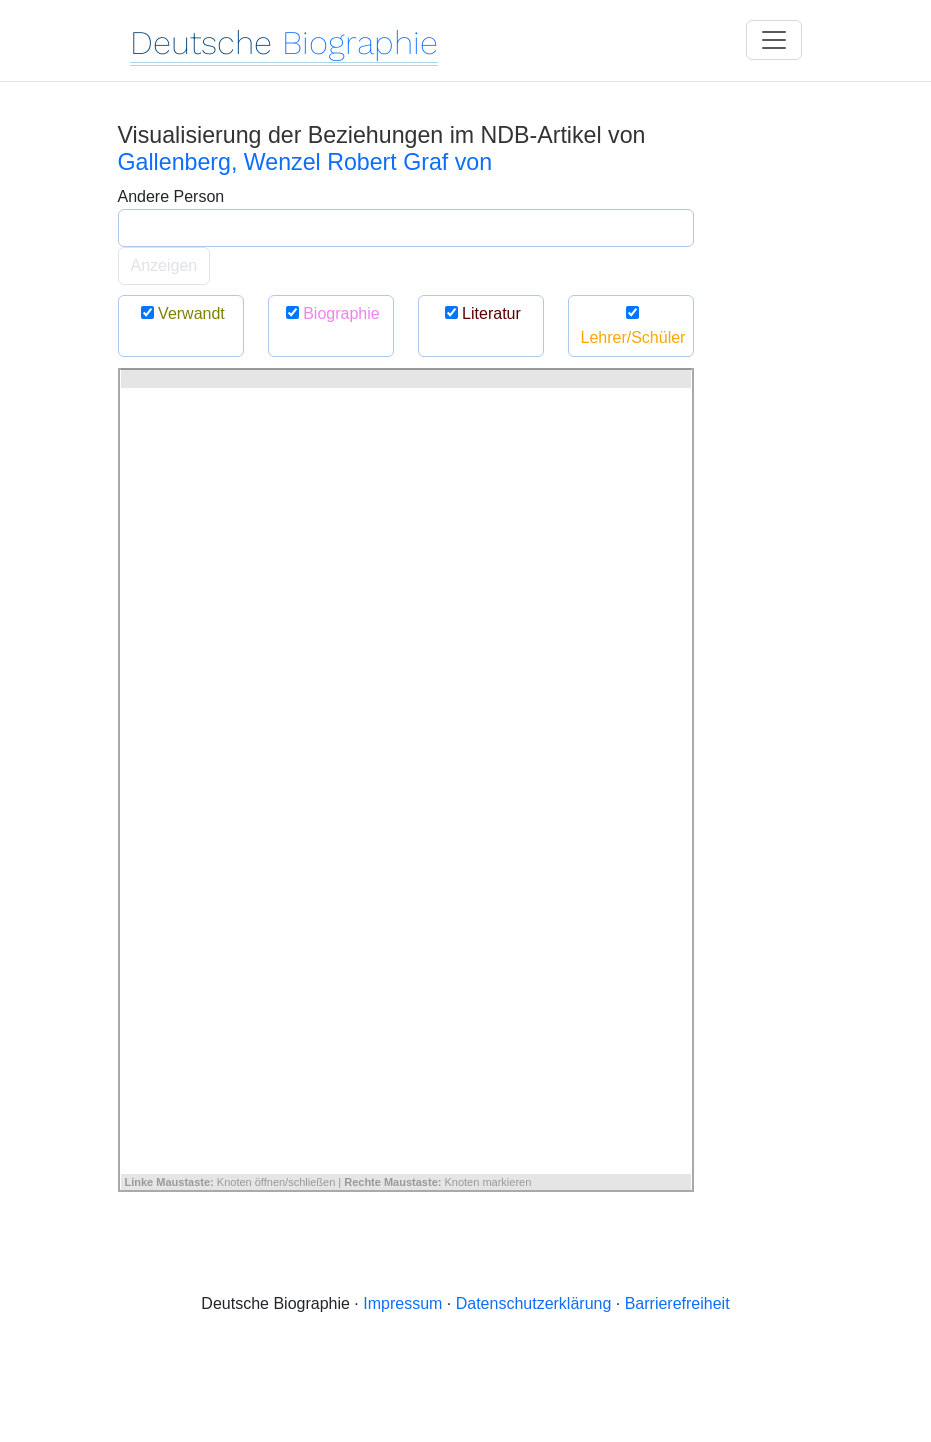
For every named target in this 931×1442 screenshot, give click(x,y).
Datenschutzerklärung (534, 1303)
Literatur (480, 313)
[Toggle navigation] (774, 40)
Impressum (402, 1303)
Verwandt (180, 313)
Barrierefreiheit (677, 1303)
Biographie (330, 313)
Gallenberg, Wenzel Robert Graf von (305, 162)
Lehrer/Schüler (633, 325)
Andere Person (171, 196)
